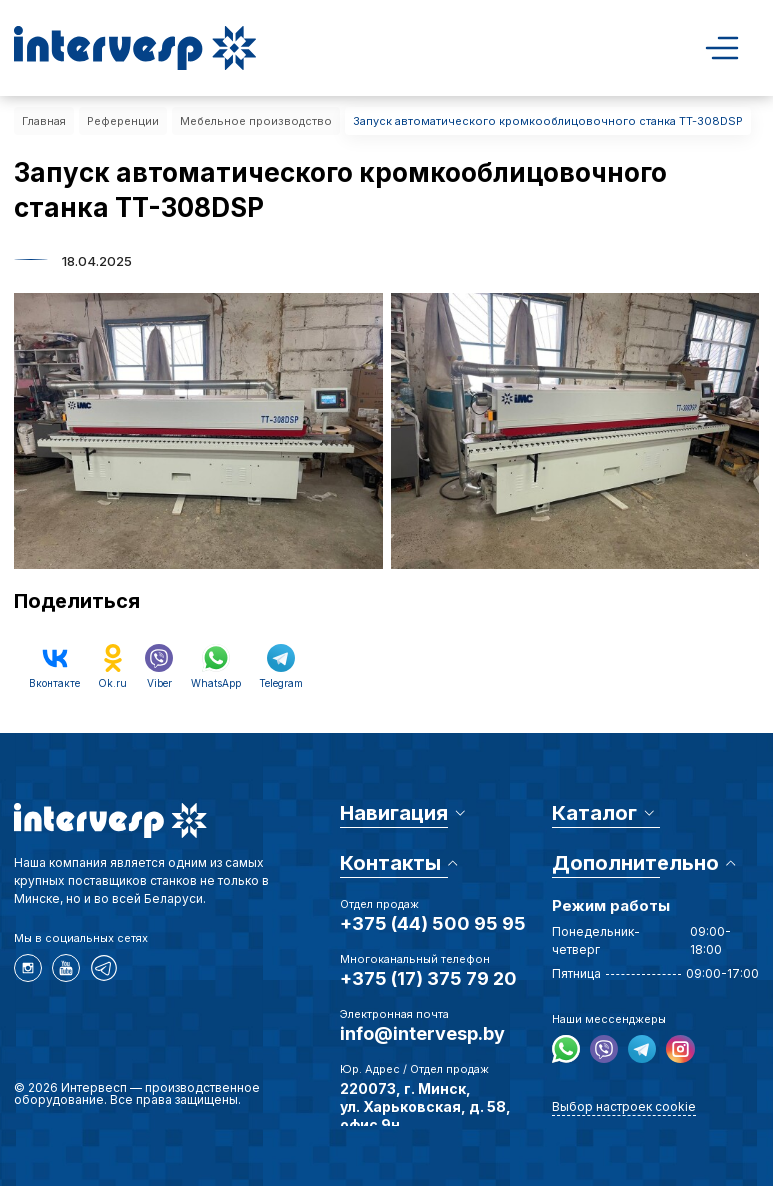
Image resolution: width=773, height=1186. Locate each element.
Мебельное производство (256, 121)
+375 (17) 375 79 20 (428, 978)
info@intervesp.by (422, 1033)
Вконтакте (54, 666)
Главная (44, 121)
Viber (159, 666)
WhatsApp (216, 666)
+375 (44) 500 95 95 (433, 923)
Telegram (281, 666)
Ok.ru (112, 666)
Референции (123, 121)
